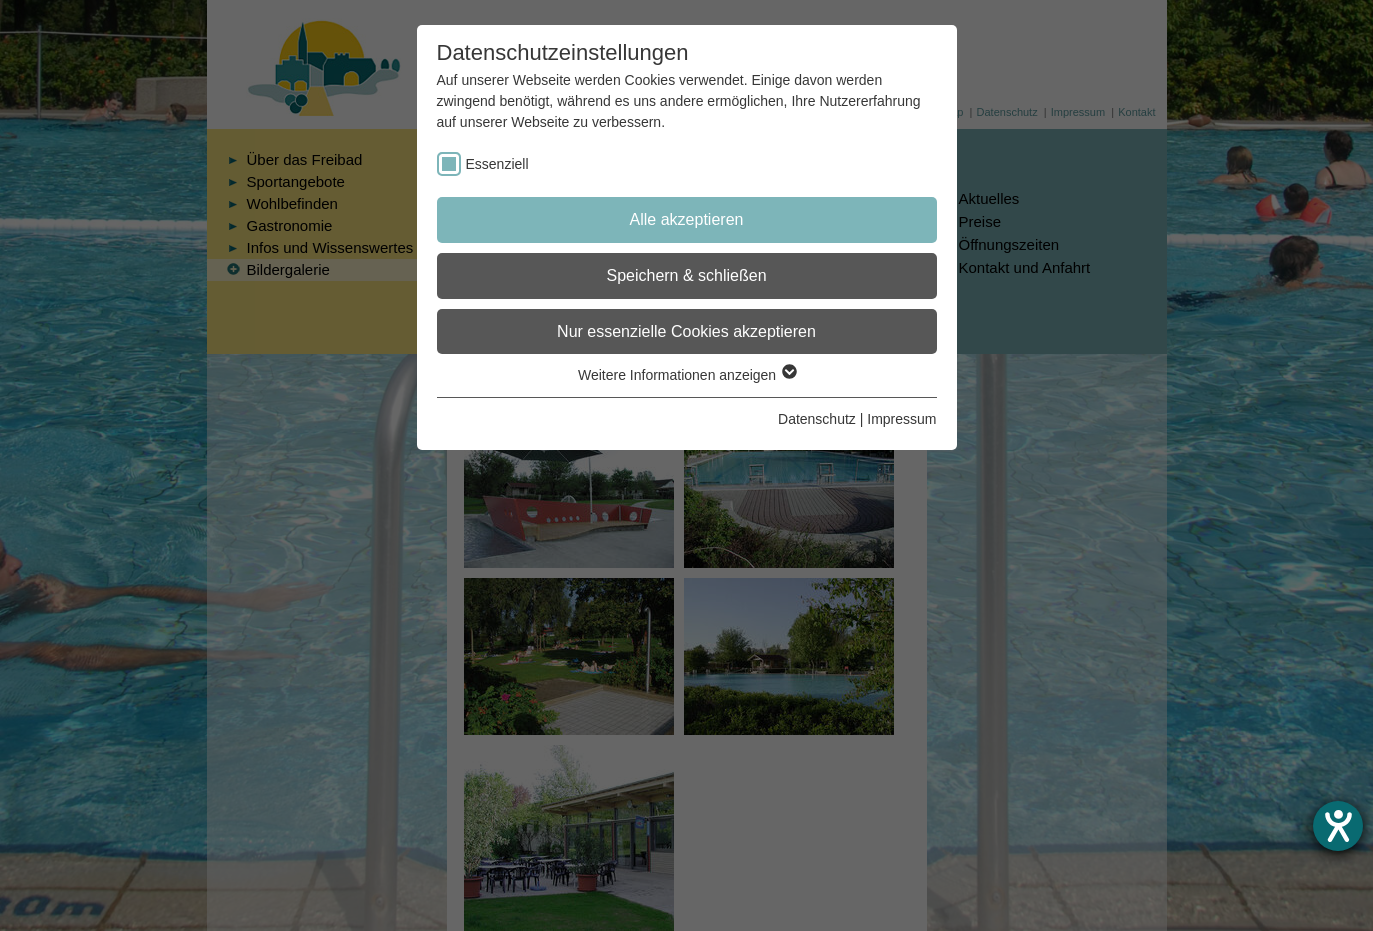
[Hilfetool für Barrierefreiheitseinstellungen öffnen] (1338, 826)
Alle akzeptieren (687, 219)
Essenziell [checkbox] (497, 164)
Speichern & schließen (686, 275)
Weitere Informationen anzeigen (686, 375)
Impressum (901, 419)
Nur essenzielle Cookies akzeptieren (686, 331)
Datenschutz (817, 419)
